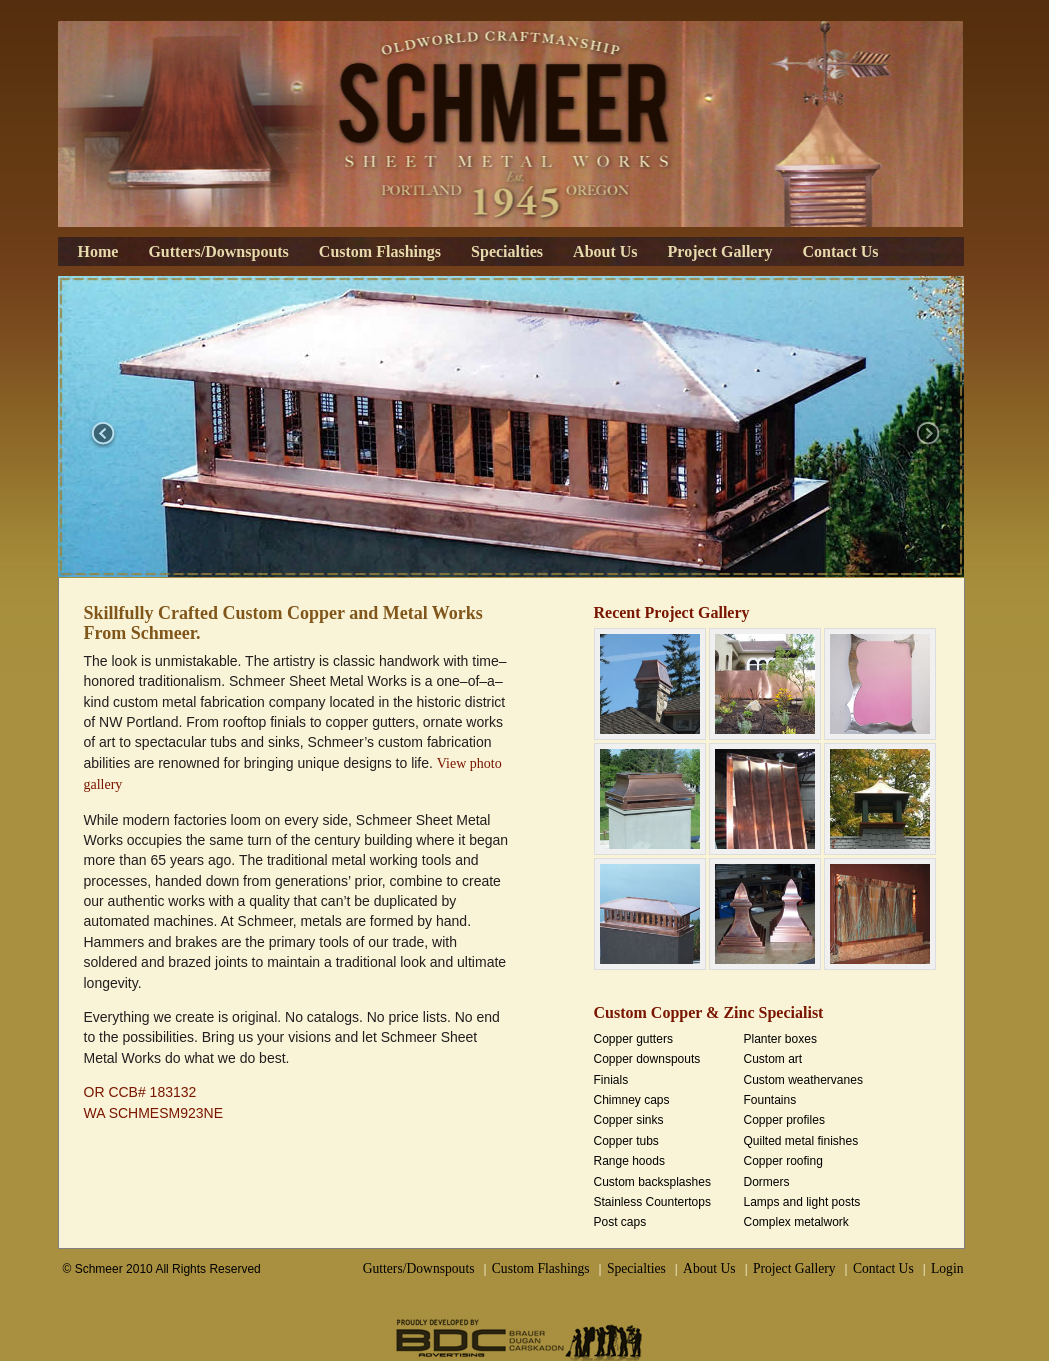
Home (98, 251)
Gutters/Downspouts (218, 251)
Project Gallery (720, 251)
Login (947, 1268)
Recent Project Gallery (672, 612)
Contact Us (841, 251)
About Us (605, 251)
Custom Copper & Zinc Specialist (709, 1012)
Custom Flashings (380, 251)
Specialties (507, 251)
